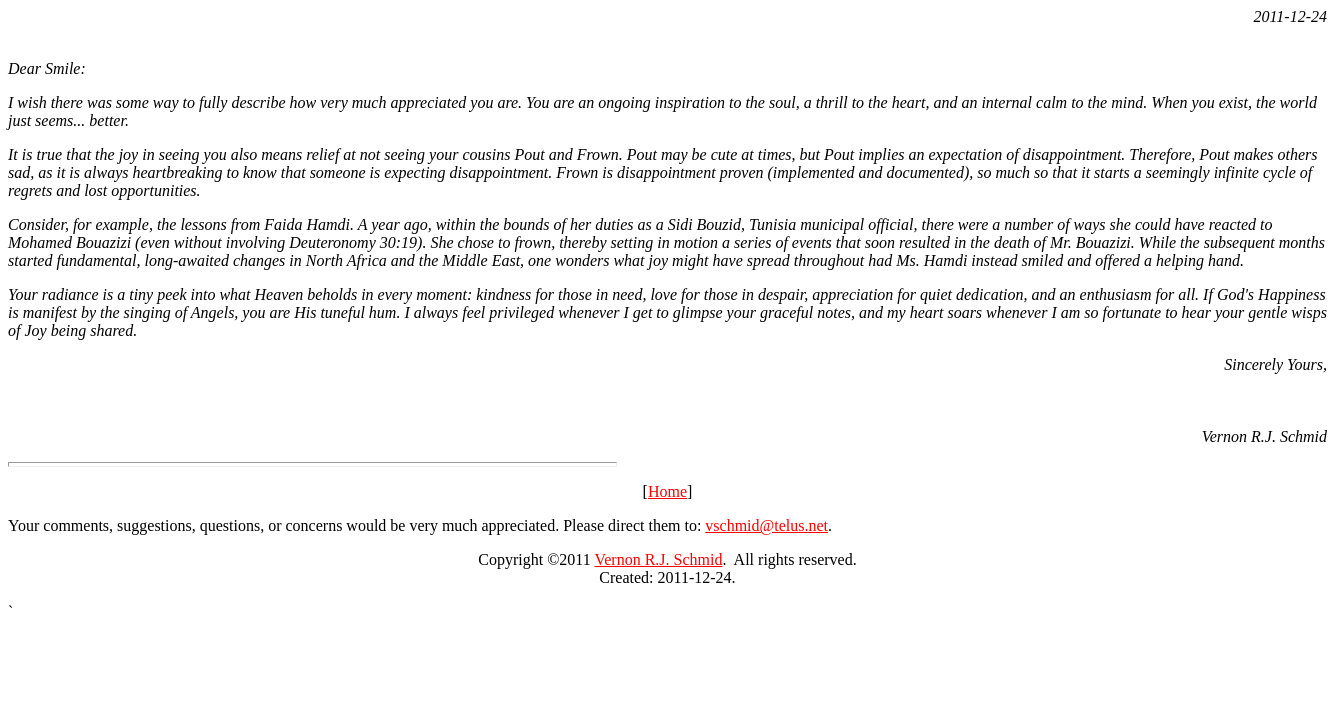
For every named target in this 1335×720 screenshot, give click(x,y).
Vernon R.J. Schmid (658, 559)
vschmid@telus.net (766, 525)
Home (667, 491)
